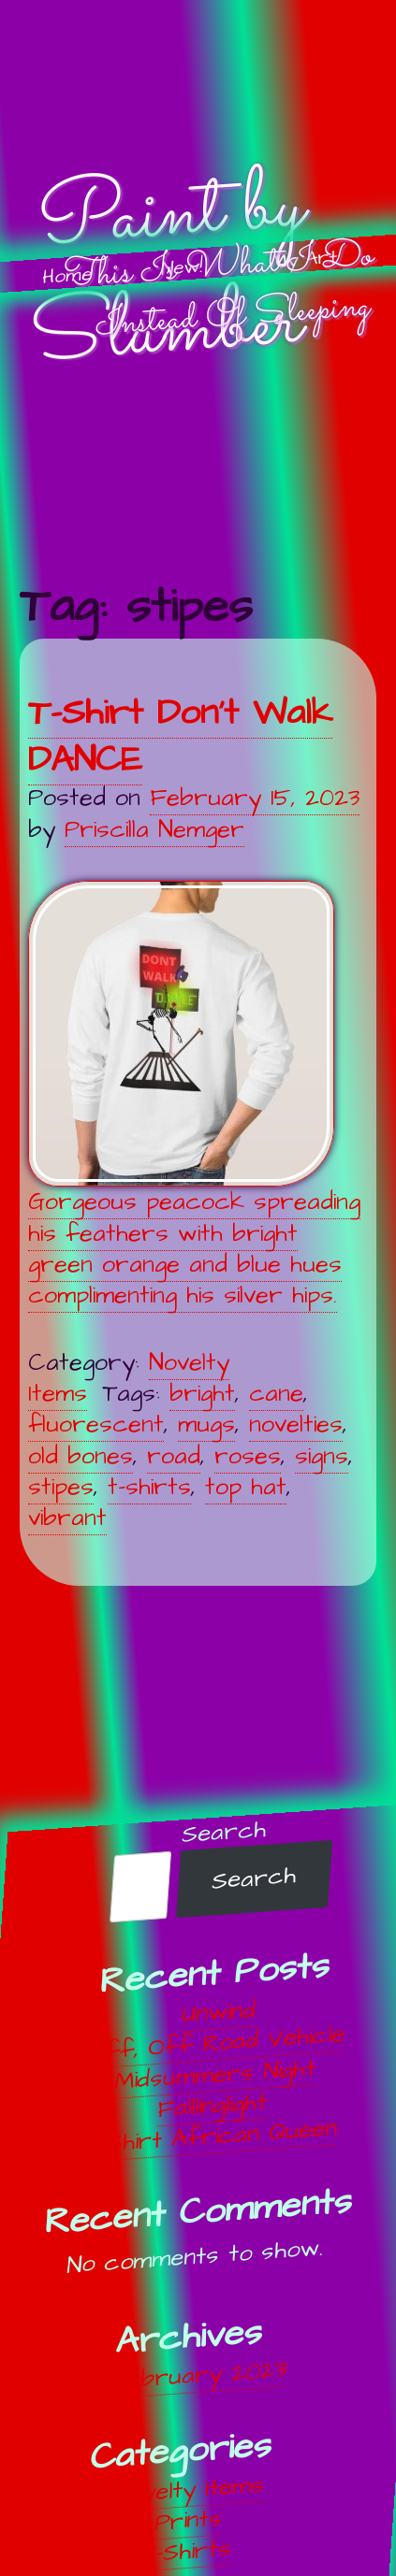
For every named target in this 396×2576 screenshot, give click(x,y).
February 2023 (198, 2375)
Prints (188, 2521)
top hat (245, 1487)
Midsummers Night (214, 2074)
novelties (296, 1424)
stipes (61, 1487)
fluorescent (96, 1424)
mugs (206, 1424)
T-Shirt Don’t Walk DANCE (180, 736)
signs (321, 1456)
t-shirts (149, 1487)
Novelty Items (190, 2489)
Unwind (219, 2012)
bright (202, 1393)
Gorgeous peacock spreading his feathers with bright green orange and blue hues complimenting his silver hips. (194, 1096)
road (173, 1456)
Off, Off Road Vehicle (216, 2044)
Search (225, 1832)
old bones (80, 1456)
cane (276, 1393)
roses (247, 1456)
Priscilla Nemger (154, 829)
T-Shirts (185, 2551)
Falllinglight (213, 2106)
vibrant (67, 1518)
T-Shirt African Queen (210, 2137)
